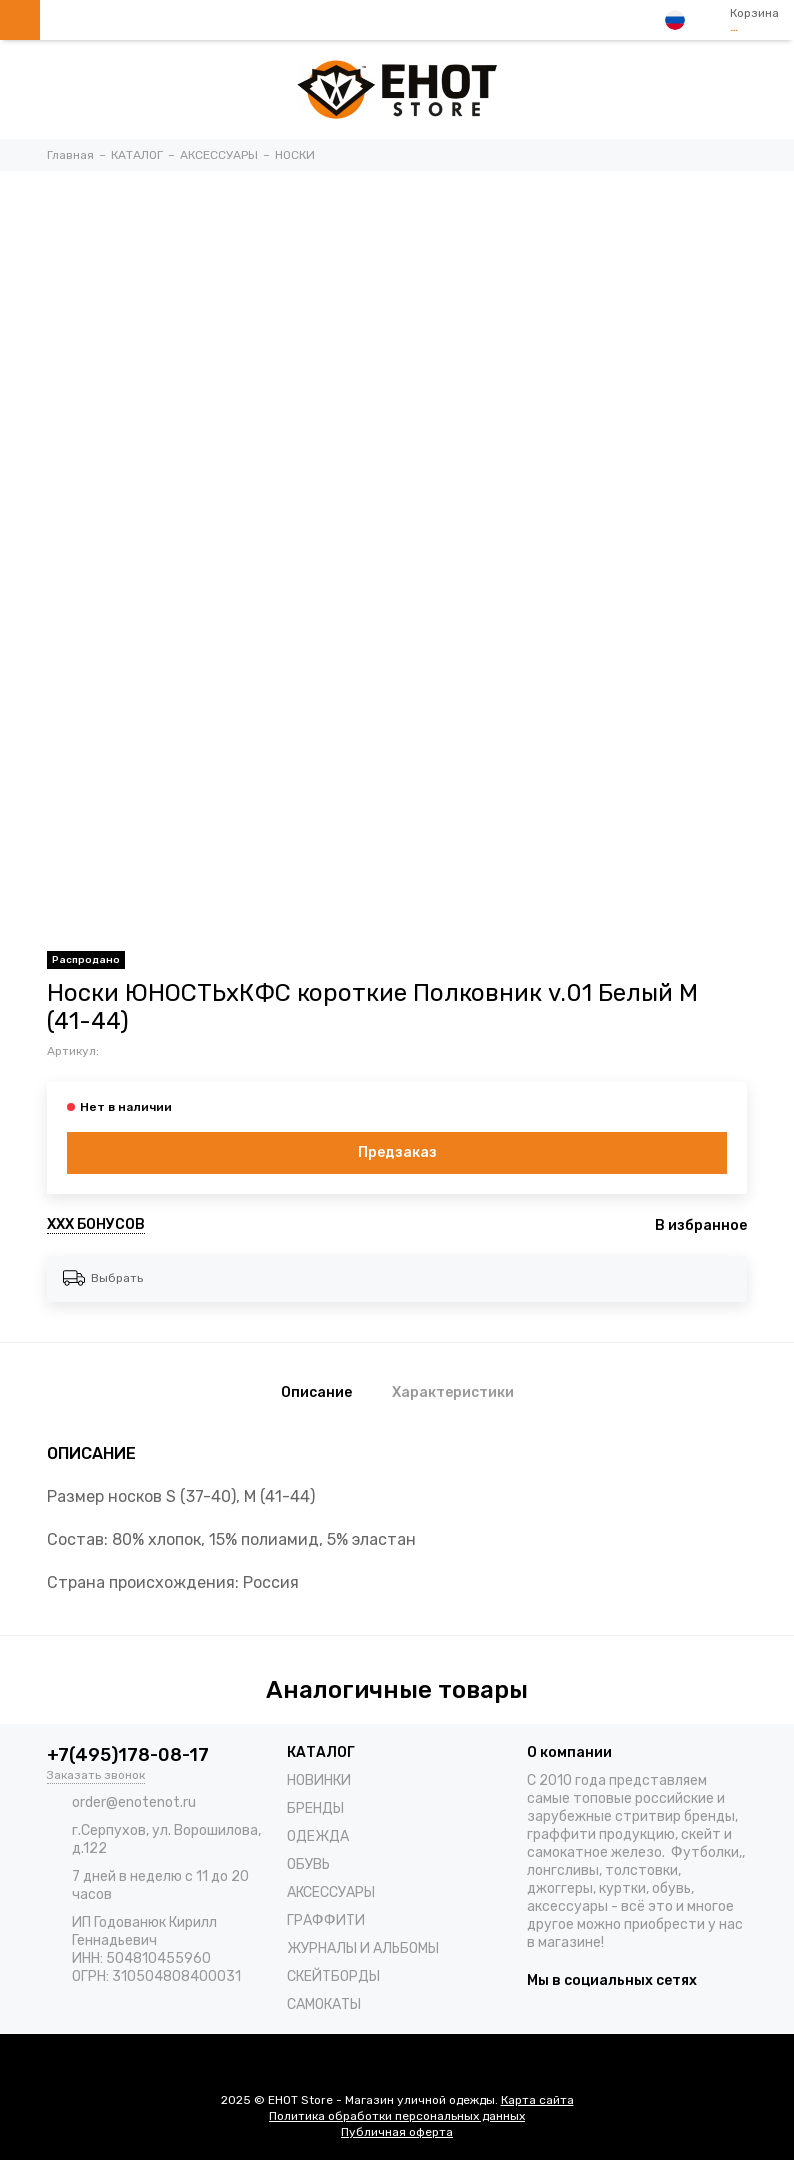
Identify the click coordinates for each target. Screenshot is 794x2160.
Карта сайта (537, 2100)
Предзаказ (397, 1152)
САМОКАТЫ (324, 2004)
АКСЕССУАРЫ (331, 1892)
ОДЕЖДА (318, 1836)
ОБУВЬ (308, 1864)
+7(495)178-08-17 (128, 1755)
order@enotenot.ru (134, 1802)
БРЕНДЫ (315, 1808)
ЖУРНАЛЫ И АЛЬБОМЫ (363, 1948)
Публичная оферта (397, 2132)
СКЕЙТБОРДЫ (333, 1976)
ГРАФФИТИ (326, 1920)
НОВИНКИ (319, 1780)
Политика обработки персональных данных (397, 2116)
